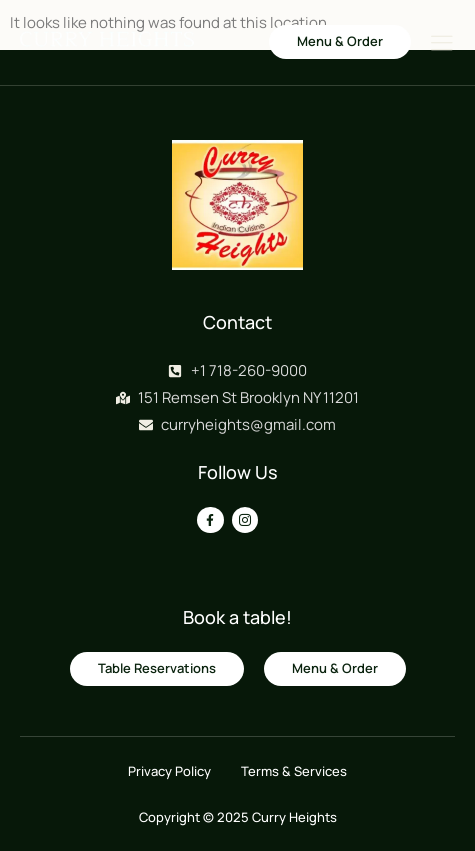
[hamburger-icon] (441, 44)
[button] (340, 42)
